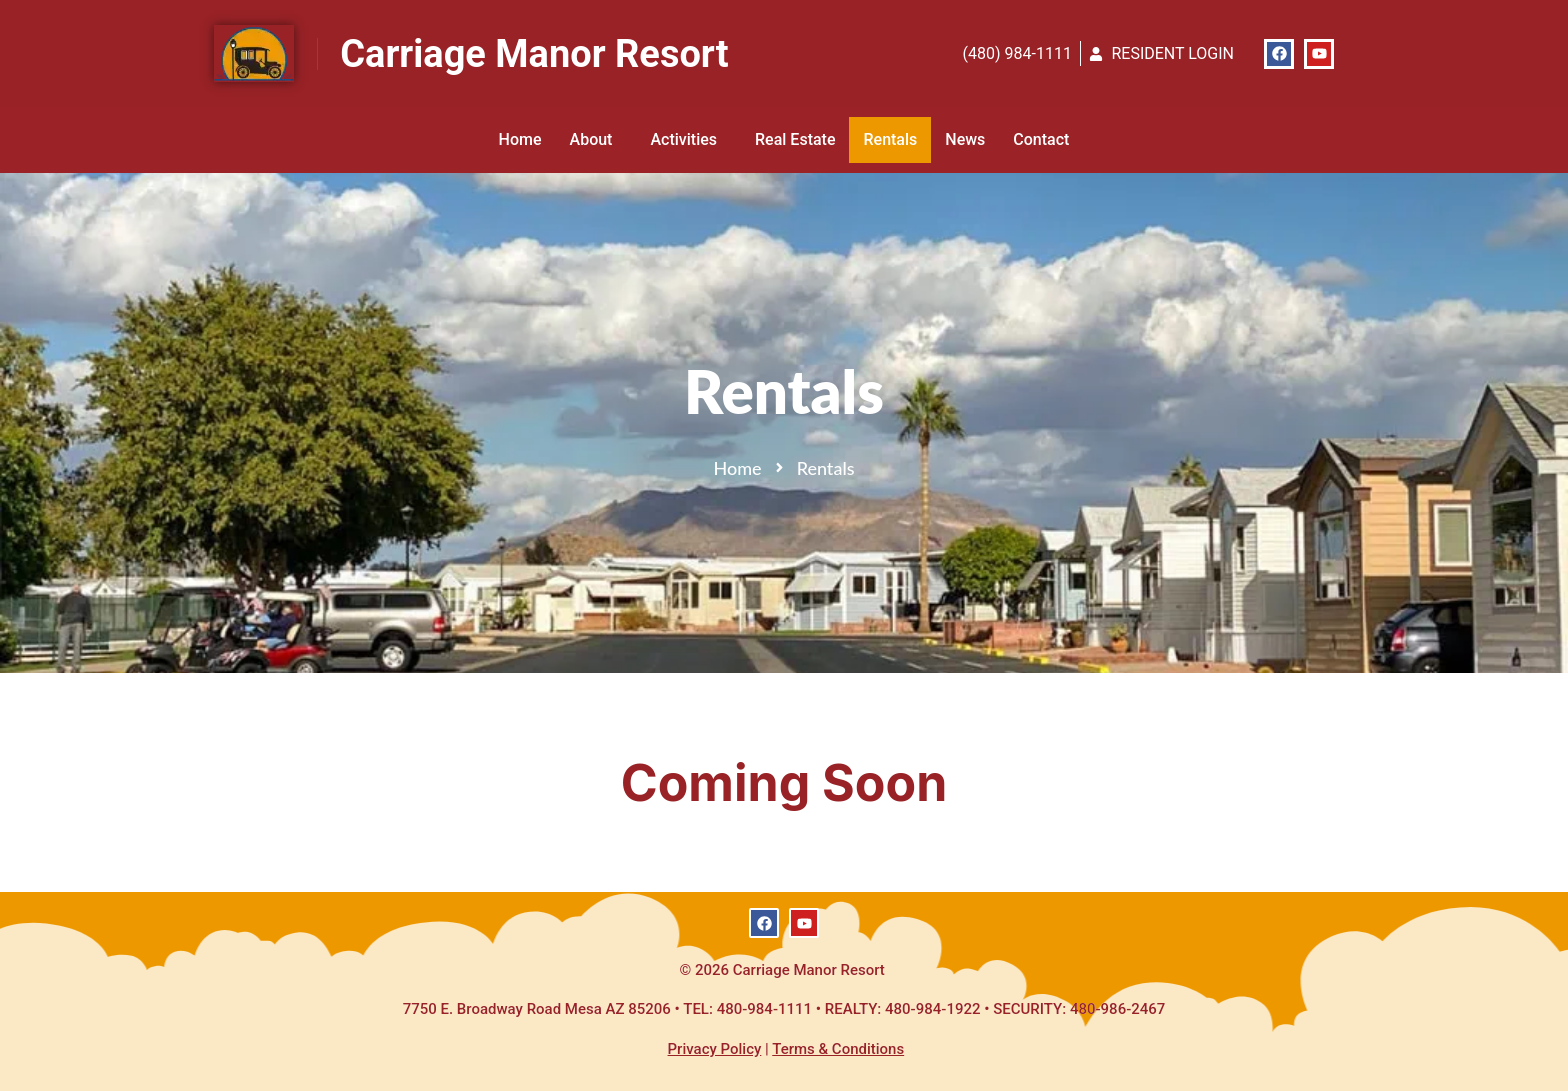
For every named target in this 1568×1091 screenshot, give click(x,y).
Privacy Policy (715, 1049)
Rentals (890, 139)
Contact (1041, 139)
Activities (688, 140)
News (965, 139)
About (596, 140)
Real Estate (795, 139)
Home (520, 139)
